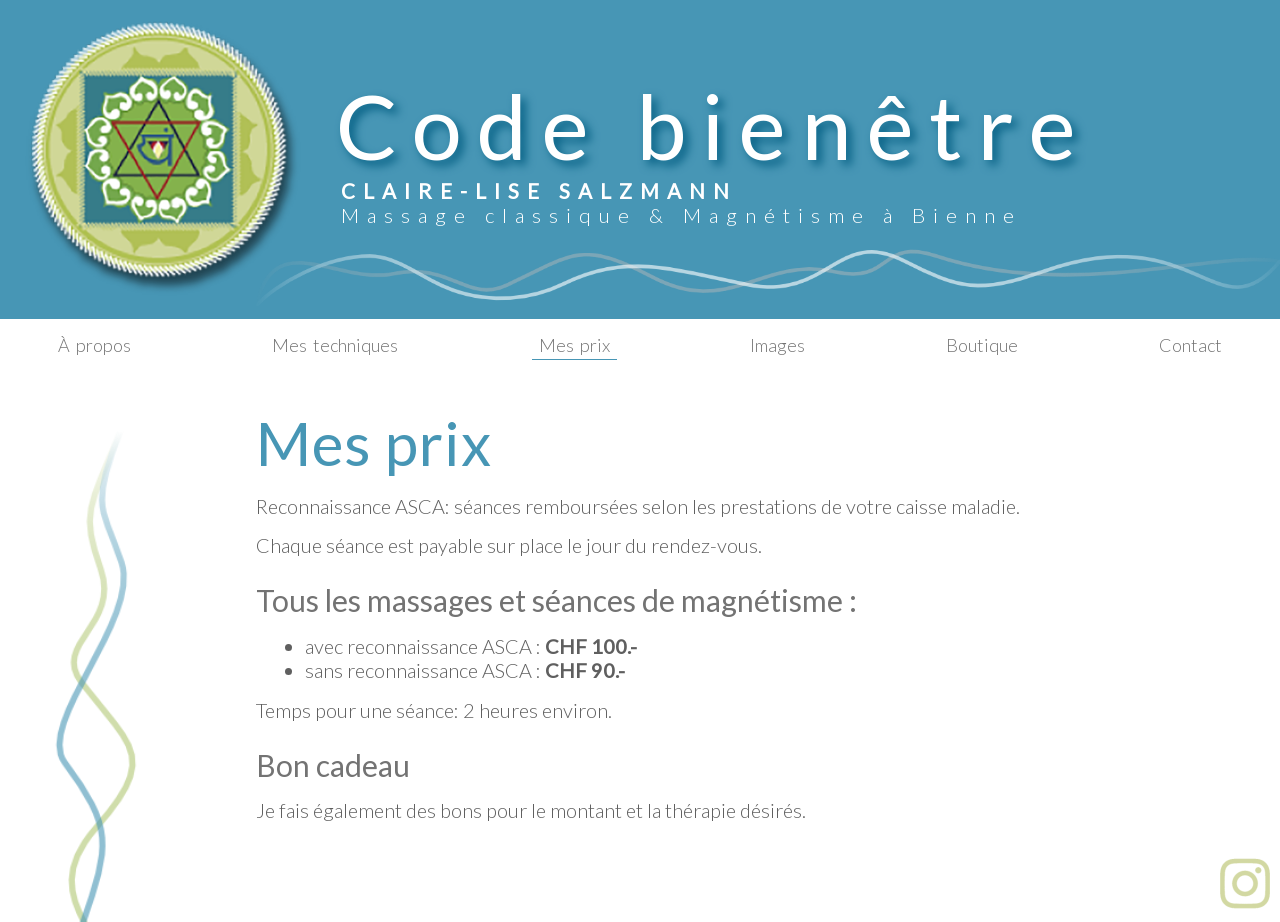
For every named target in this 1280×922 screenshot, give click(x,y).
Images (777, 345)
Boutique (982, 345)
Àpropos (94, 345)
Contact (1190, 345)
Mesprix (574, 345)
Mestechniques (335, 345)
